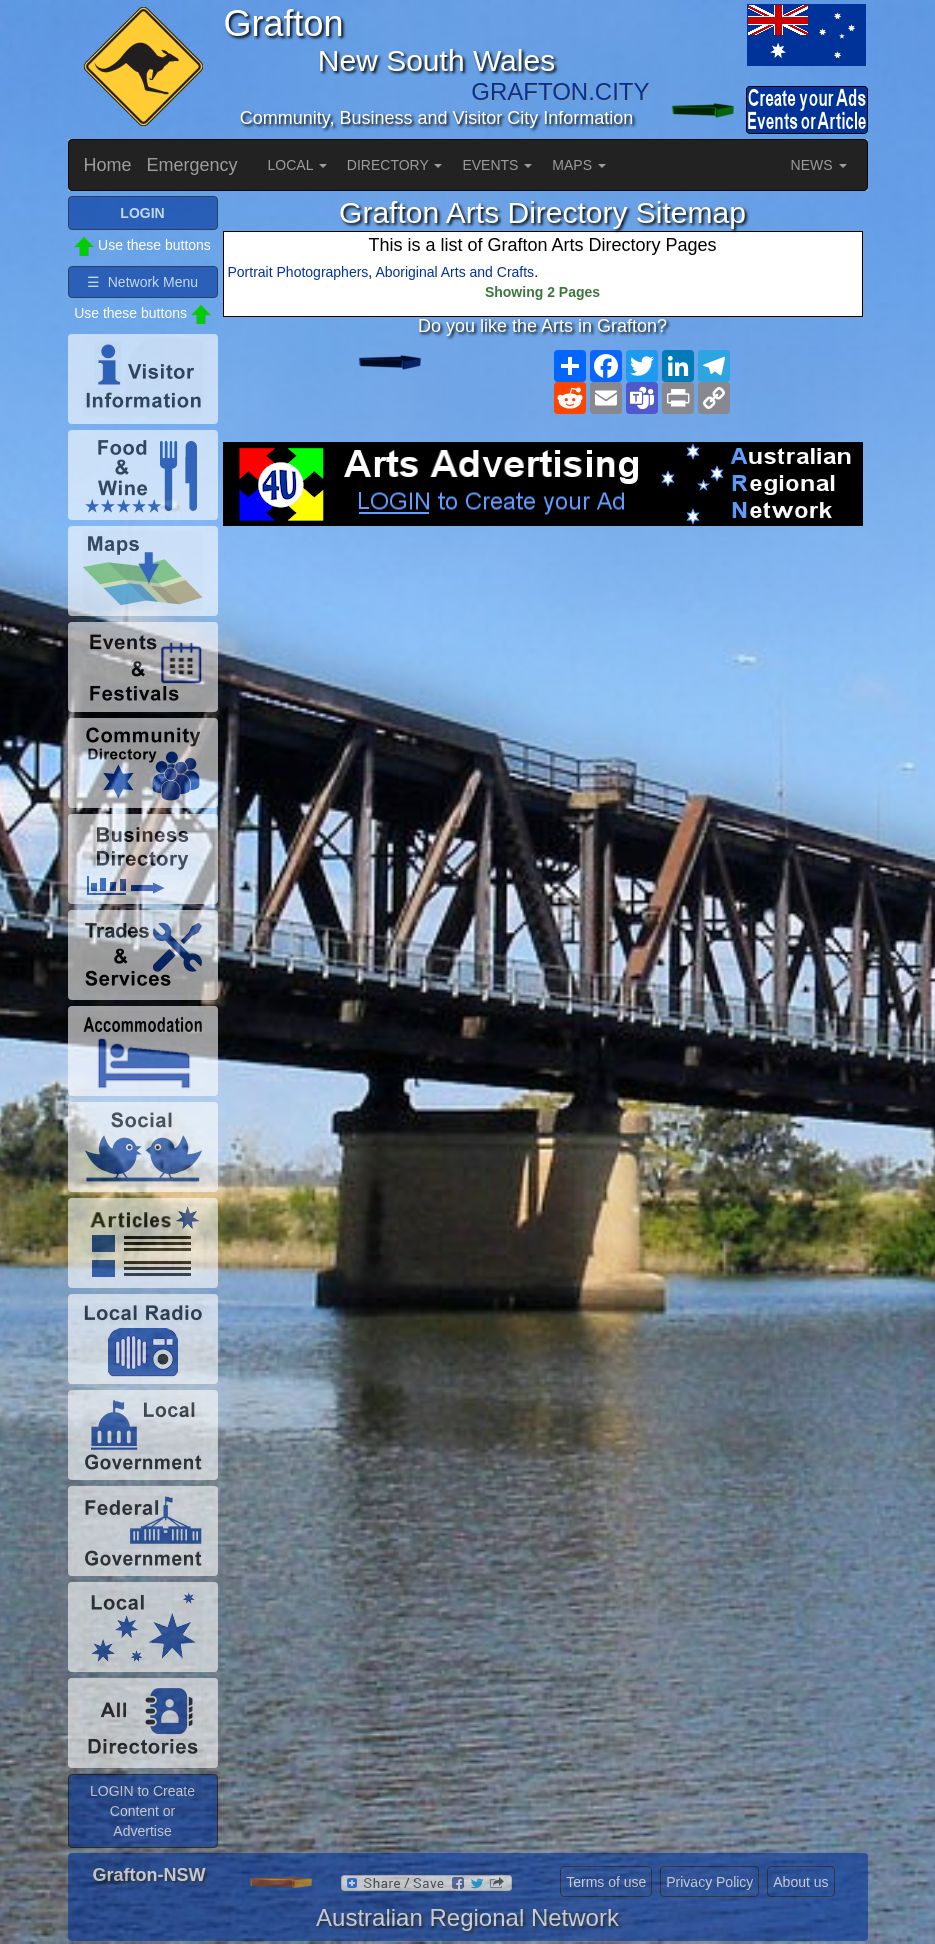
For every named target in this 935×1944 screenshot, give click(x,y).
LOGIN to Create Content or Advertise (142, 1811)
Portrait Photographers (298, 272)
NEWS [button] (819, 165)
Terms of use (606, 1882)
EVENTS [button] (497, 165)
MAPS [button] (579, 165)
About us (800, 1882)
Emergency (192, 165)
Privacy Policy (709, 1882)
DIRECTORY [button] (395, 165)
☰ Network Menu (142, 282)
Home (108, 165)
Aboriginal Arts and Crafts (454, 272)
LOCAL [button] (297, 165)
